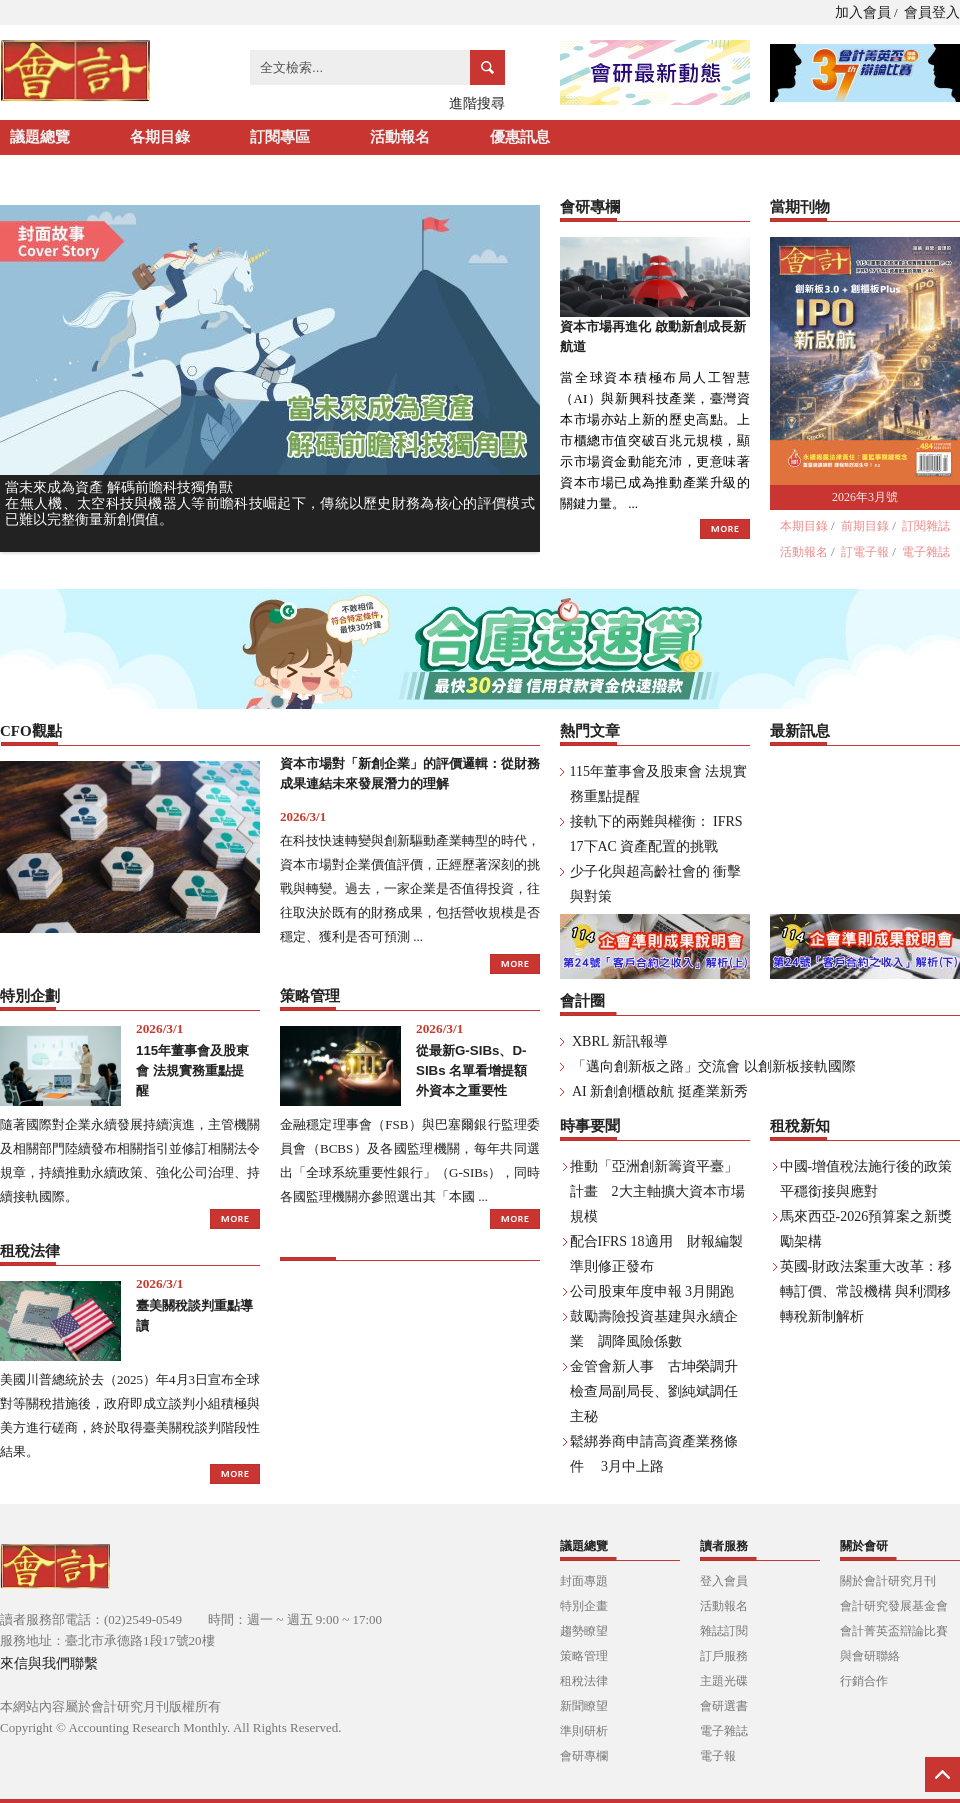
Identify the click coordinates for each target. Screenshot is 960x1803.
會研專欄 (584, 1756)
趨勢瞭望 (584, 1631)
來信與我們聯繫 (49, 1663)
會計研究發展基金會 (894, 1606)
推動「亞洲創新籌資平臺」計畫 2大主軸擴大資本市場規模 (657, 1191)
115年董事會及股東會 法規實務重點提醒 (192, 1070)
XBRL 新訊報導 (620, 1041)
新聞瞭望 (584, 1706)
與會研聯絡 (870, 1656)
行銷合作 (864, 1681)
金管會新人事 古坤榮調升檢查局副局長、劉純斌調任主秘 (654, 1391)
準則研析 (584, 1731)
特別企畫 (584, 1606)
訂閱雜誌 (926, 526)
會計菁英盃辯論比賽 (894, 1631)
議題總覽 (40, 137)
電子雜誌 (926, 552)
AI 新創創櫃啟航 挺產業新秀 (660, 1091)
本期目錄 (804, 526)
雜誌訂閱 (724, 1631)
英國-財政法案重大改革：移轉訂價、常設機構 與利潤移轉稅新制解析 (866, 1291)
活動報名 (400, 137)
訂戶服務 (724, 1656)
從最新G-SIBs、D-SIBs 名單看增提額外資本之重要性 (471, 1070)
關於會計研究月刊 (888, 1581)
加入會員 (863, 12)
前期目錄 (865, 526)
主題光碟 (724, 1681)
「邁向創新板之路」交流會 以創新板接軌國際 (714, 1066)
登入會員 (724, 1581)
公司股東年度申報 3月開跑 (652, 1291)
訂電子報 (865, 552)
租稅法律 (584, 1681)
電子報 (718, 1756)
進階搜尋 (477, 103)
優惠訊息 (520, 137)
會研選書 (724, 1706)
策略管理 (584, 1656)
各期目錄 (160, 137)
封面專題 (584, 1581)
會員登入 (932, 12)
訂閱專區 (280, 137)
